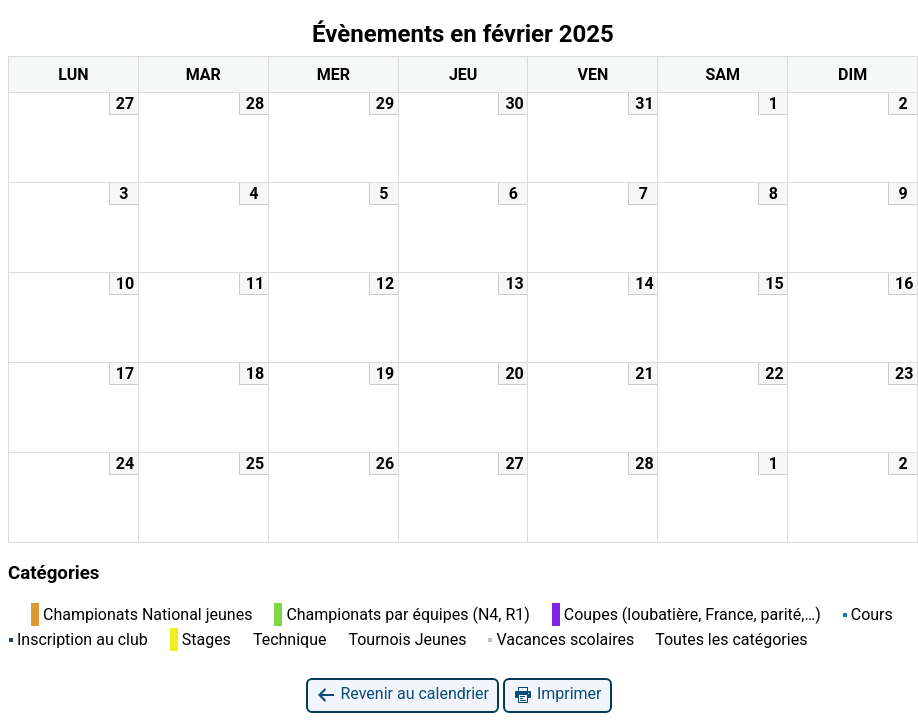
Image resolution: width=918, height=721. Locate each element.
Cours (868, 614)
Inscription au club (78, 639)
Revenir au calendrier (402, 694)
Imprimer (557, 694)
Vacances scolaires (561, 639)
